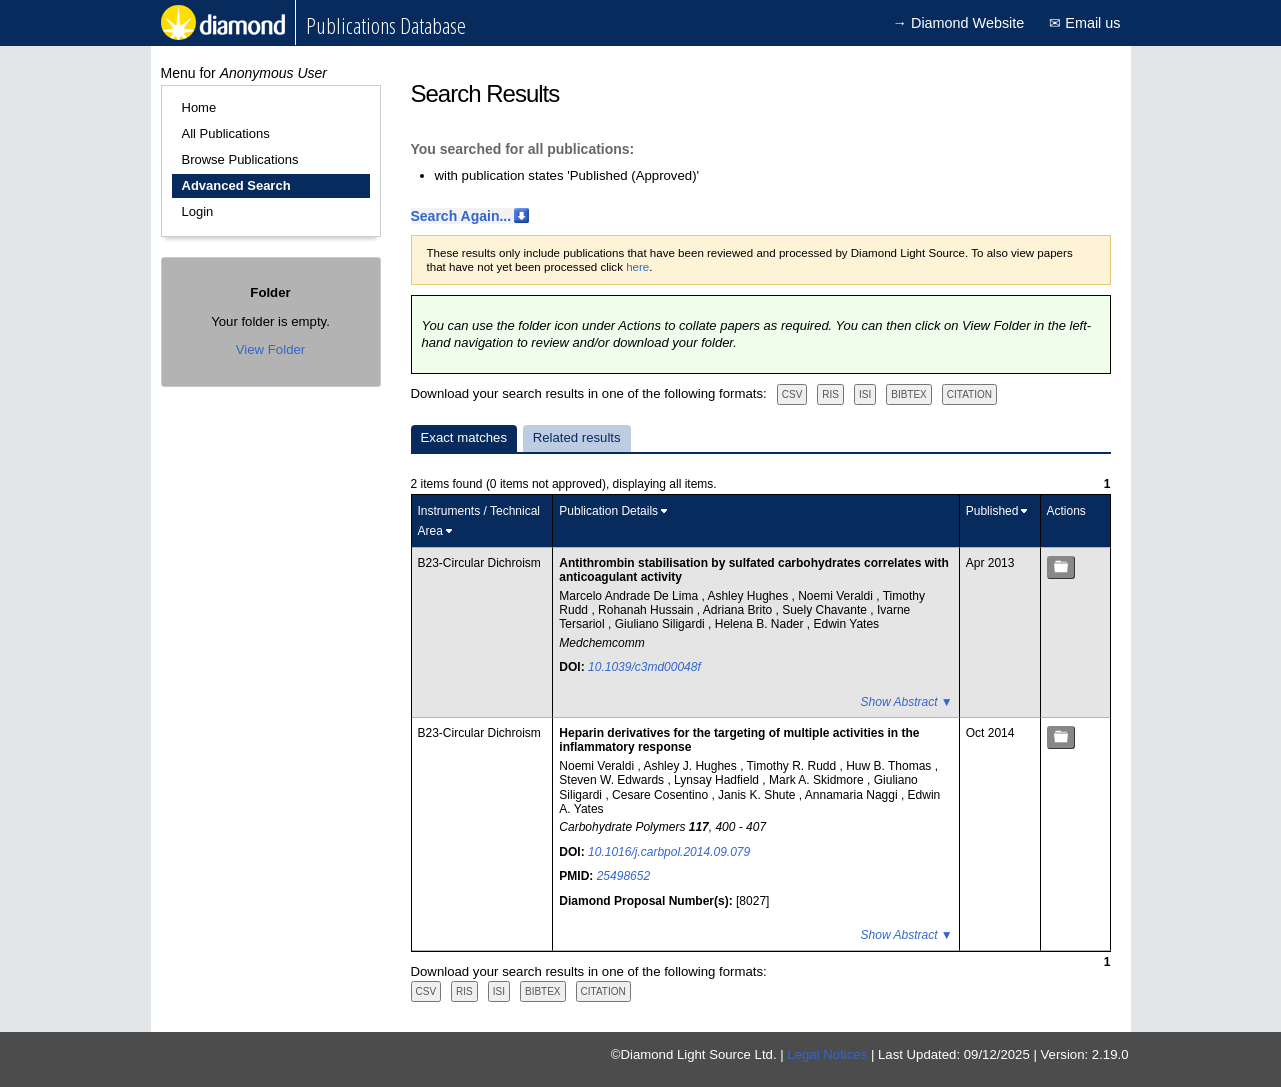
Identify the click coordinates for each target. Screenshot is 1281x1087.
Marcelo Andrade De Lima (630, 596)
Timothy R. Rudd (793, 766)
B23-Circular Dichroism (479, 563)
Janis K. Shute (758, 795)
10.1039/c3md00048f (644, 667)
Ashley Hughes (749, 596)
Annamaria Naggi (853, 795)
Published (992, 511)
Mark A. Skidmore (818, 780)
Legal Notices (827, 1054)
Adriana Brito (739, 610)
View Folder (270, 349)
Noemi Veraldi (837, 596)
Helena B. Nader (761, 624)
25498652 (623, 876)
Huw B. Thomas (890, 766)
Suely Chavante (826, 610)
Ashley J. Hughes (691, 766)
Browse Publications (240, 159)
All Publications (226, 133)
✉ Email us (1084, 23)
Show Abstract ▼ (907, 702)
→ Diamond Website (959, 23)
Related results (577, 437)
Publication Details (608, 511)
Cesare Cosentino (661, 795)
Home (199, 107)
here (637, 267)
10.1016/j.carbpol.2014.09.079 (669, 852)
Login (198, 211)
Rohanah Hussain (647, 610)
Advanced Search (236, 185)
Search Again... (461, 216)
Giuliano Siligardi (661, 624)
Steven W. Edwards (613, 780)
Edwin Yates (847, 624)
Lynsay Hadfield (718, 780)
